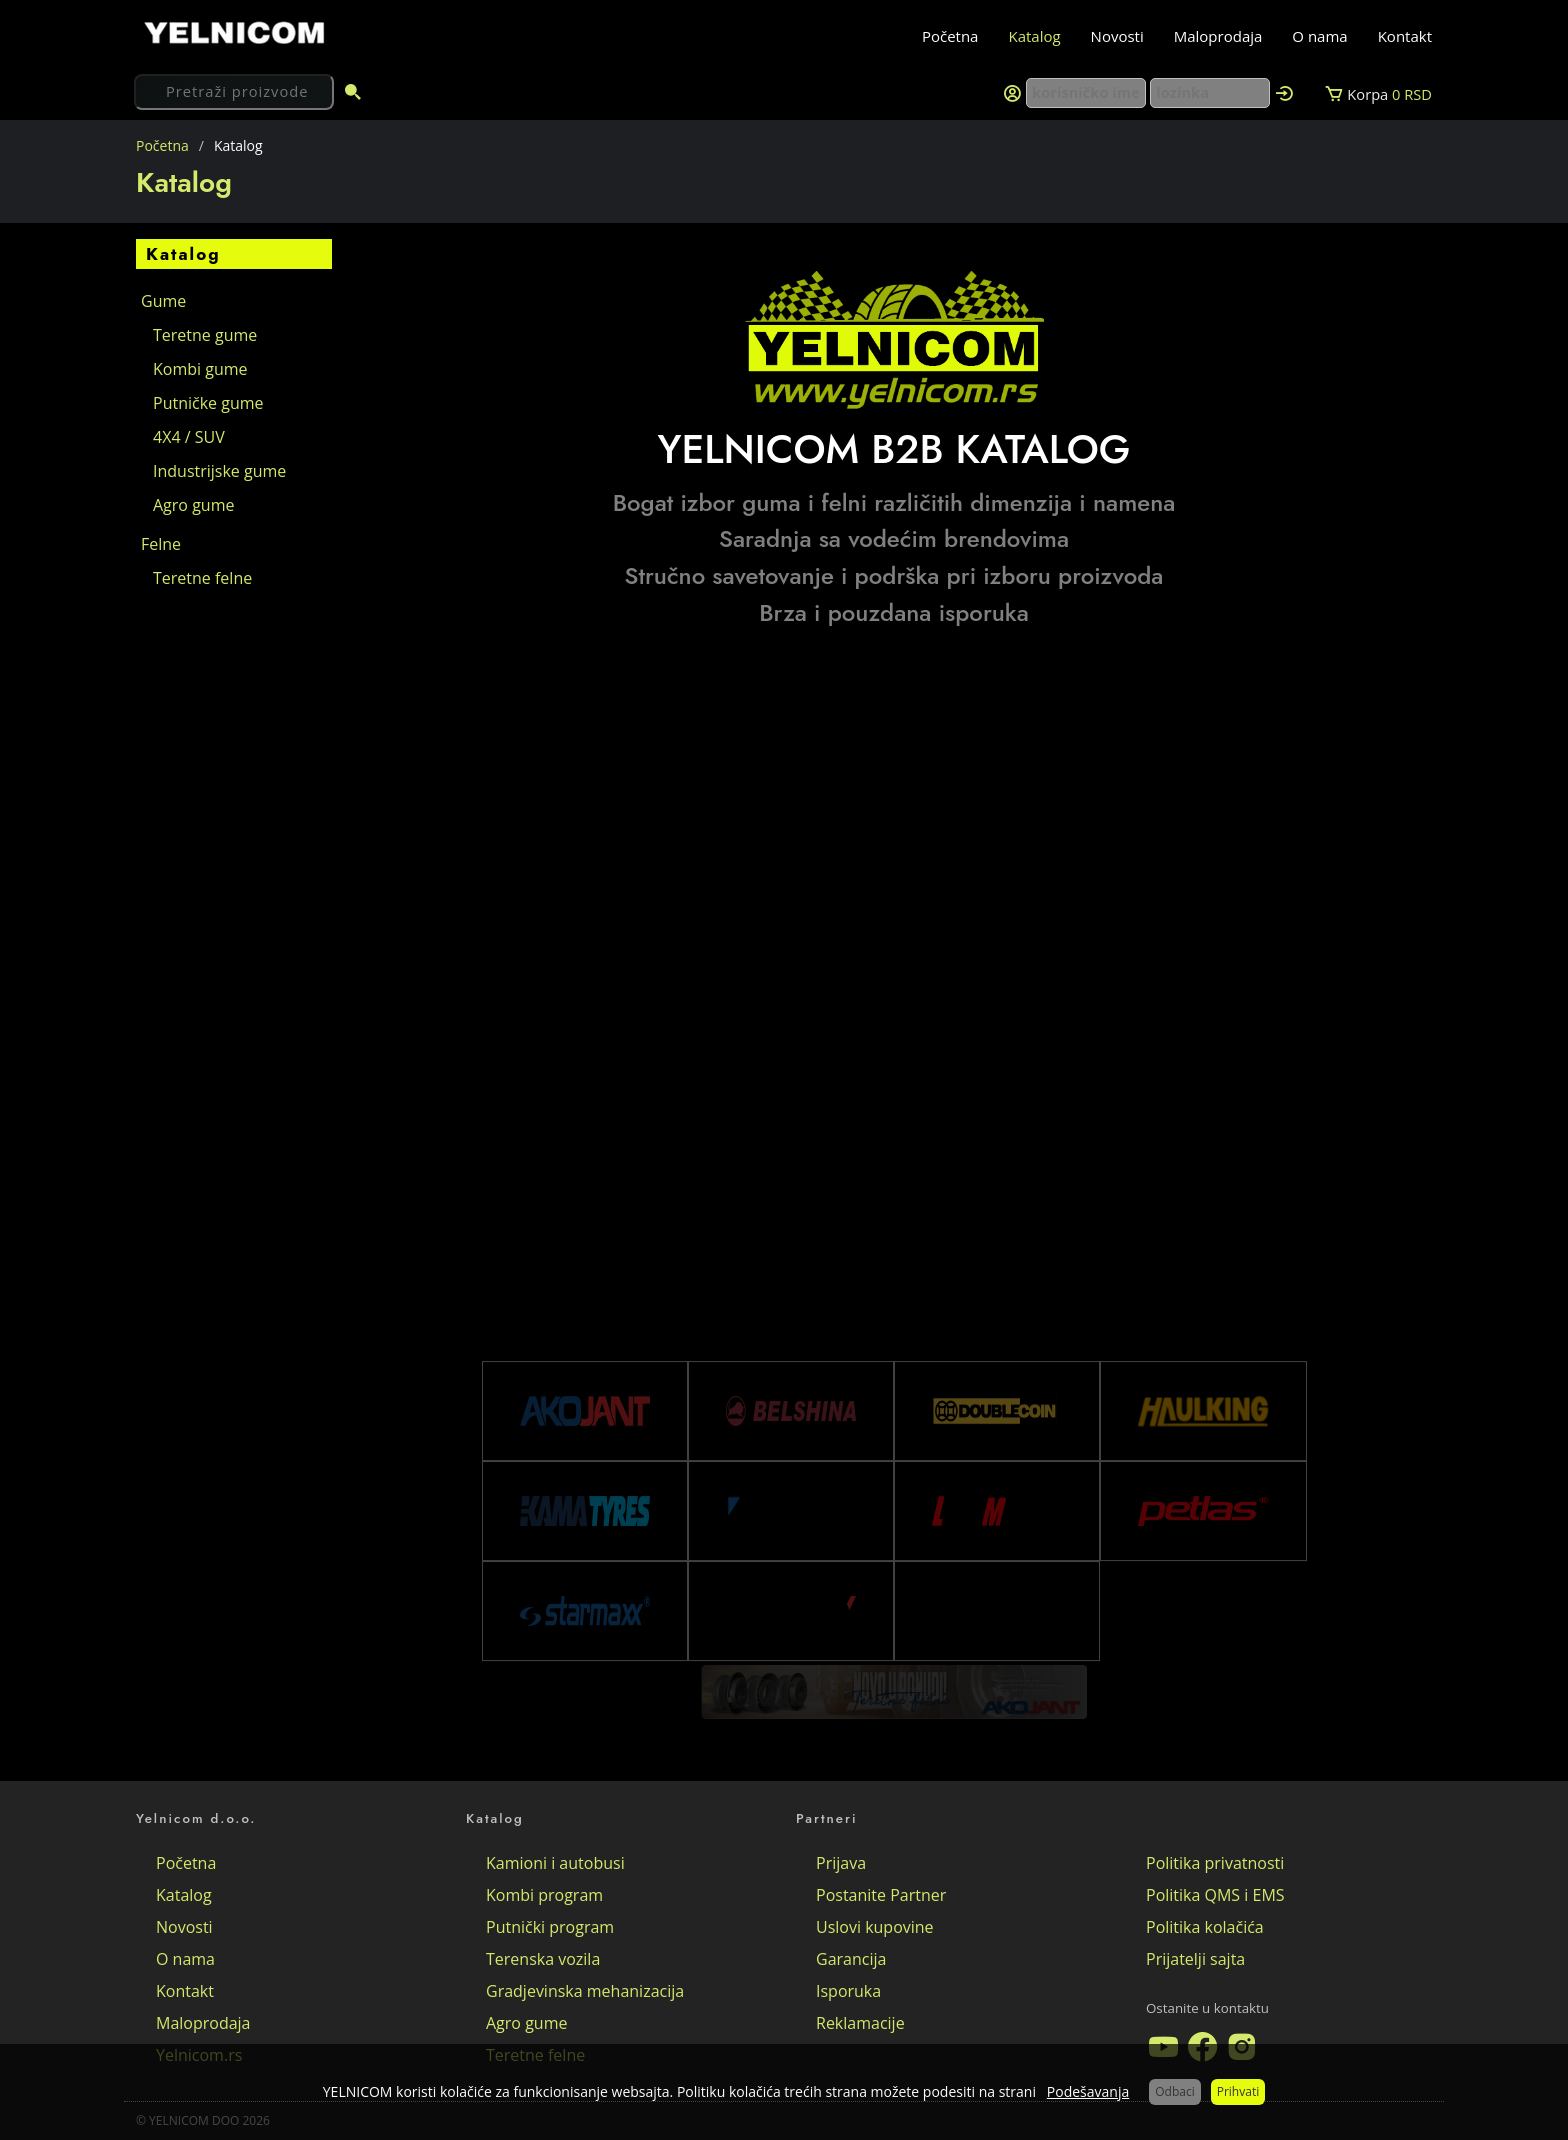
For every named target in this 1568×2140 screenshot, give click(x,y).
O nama (1319, 36)
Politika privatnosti (1215, 1863)
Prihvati (1238, 2091)
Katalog (1034, 36)
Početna (950, 36)
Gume (163, 301)
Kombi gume (200, 369)
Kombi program (544, 1895)
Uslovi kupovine (875, 1927)
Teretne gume (205, 335)
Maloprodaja (1218, 36)
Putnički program (550, 1927)
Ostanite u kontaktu (1207, 2008)
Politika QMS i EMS (1215, 1895)
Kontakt (1405, 36)
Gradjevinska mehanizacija (585, 1991)
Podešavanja (1088, 2091)
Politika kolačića (1205, 1927)
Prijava (841, 1863)
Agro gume (193, 505)
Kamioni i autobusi (555, 1863)
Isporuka (848, 1991)
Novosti (1117, 36)
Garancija (851, 1959)
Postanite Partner (881, 1895)
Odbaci (1174, 2091)
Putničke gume (208, 403)
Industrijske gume (219, 471)
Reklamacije (860, 2023)
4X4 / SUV (189, 437)
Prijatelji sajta (1195, 1959)
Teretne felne (202, 578)
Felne (161, 544)
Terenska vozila (543, 1959)
